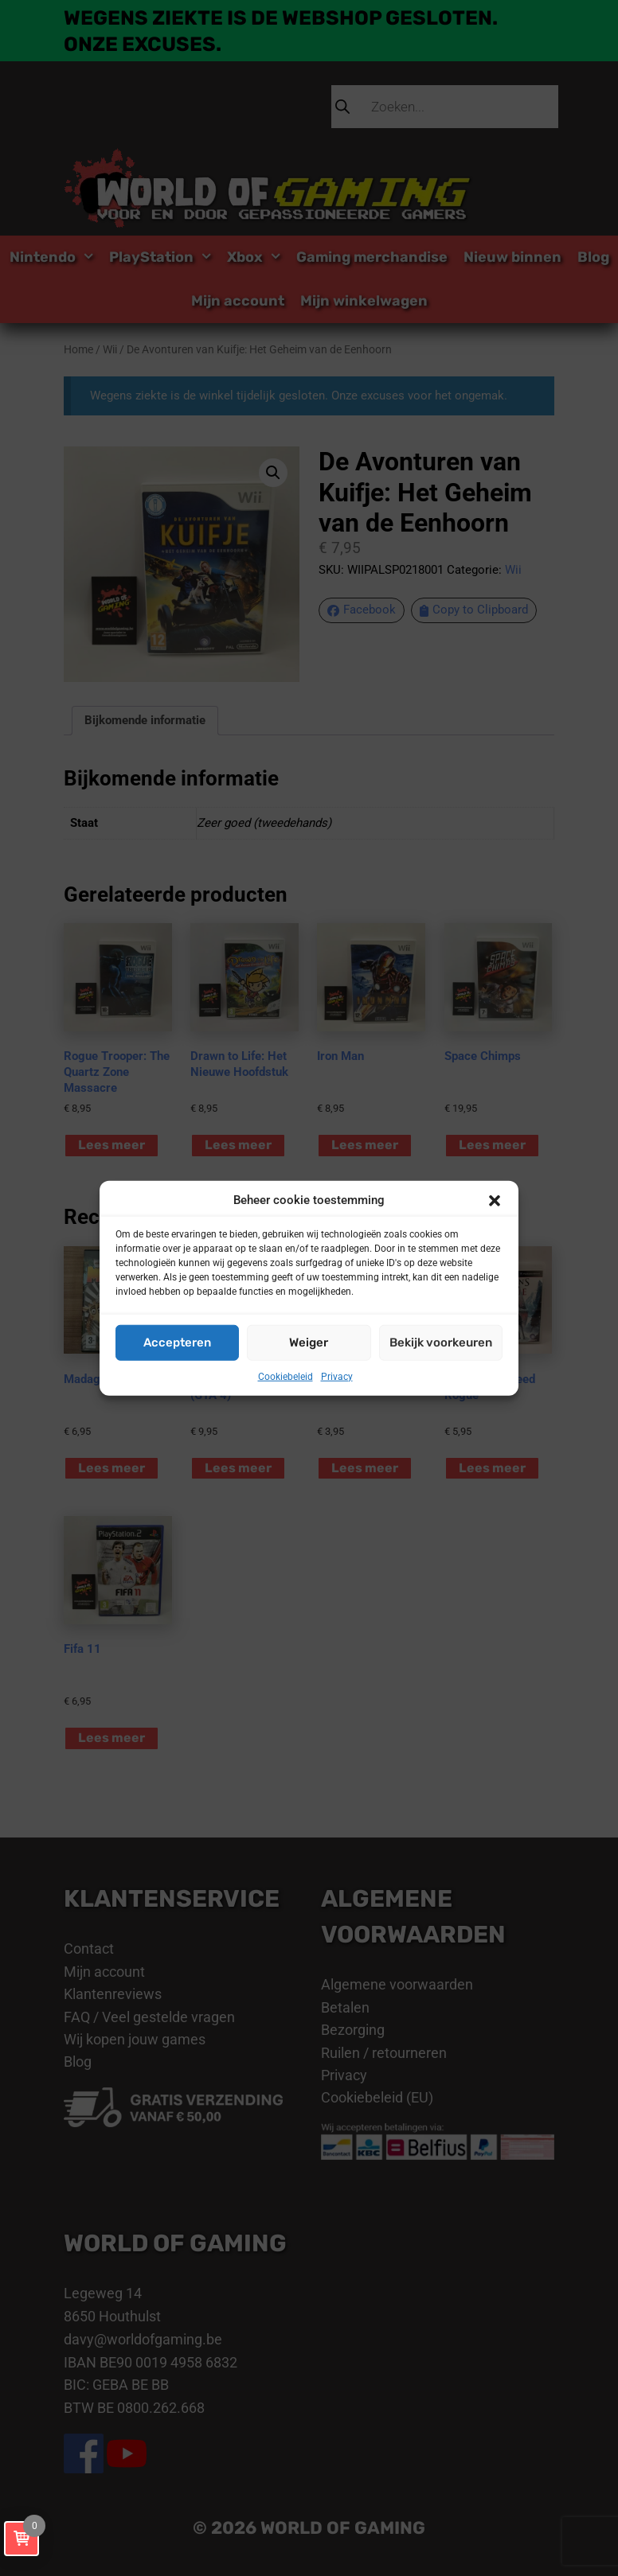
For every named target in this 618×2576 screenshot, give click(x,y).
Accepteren (177, 1342)
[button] (495, 1200)
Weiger (308, 1342)
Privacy (337, 1376)
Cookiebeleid (285, 1376)
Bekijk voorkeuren (440, 1342)
